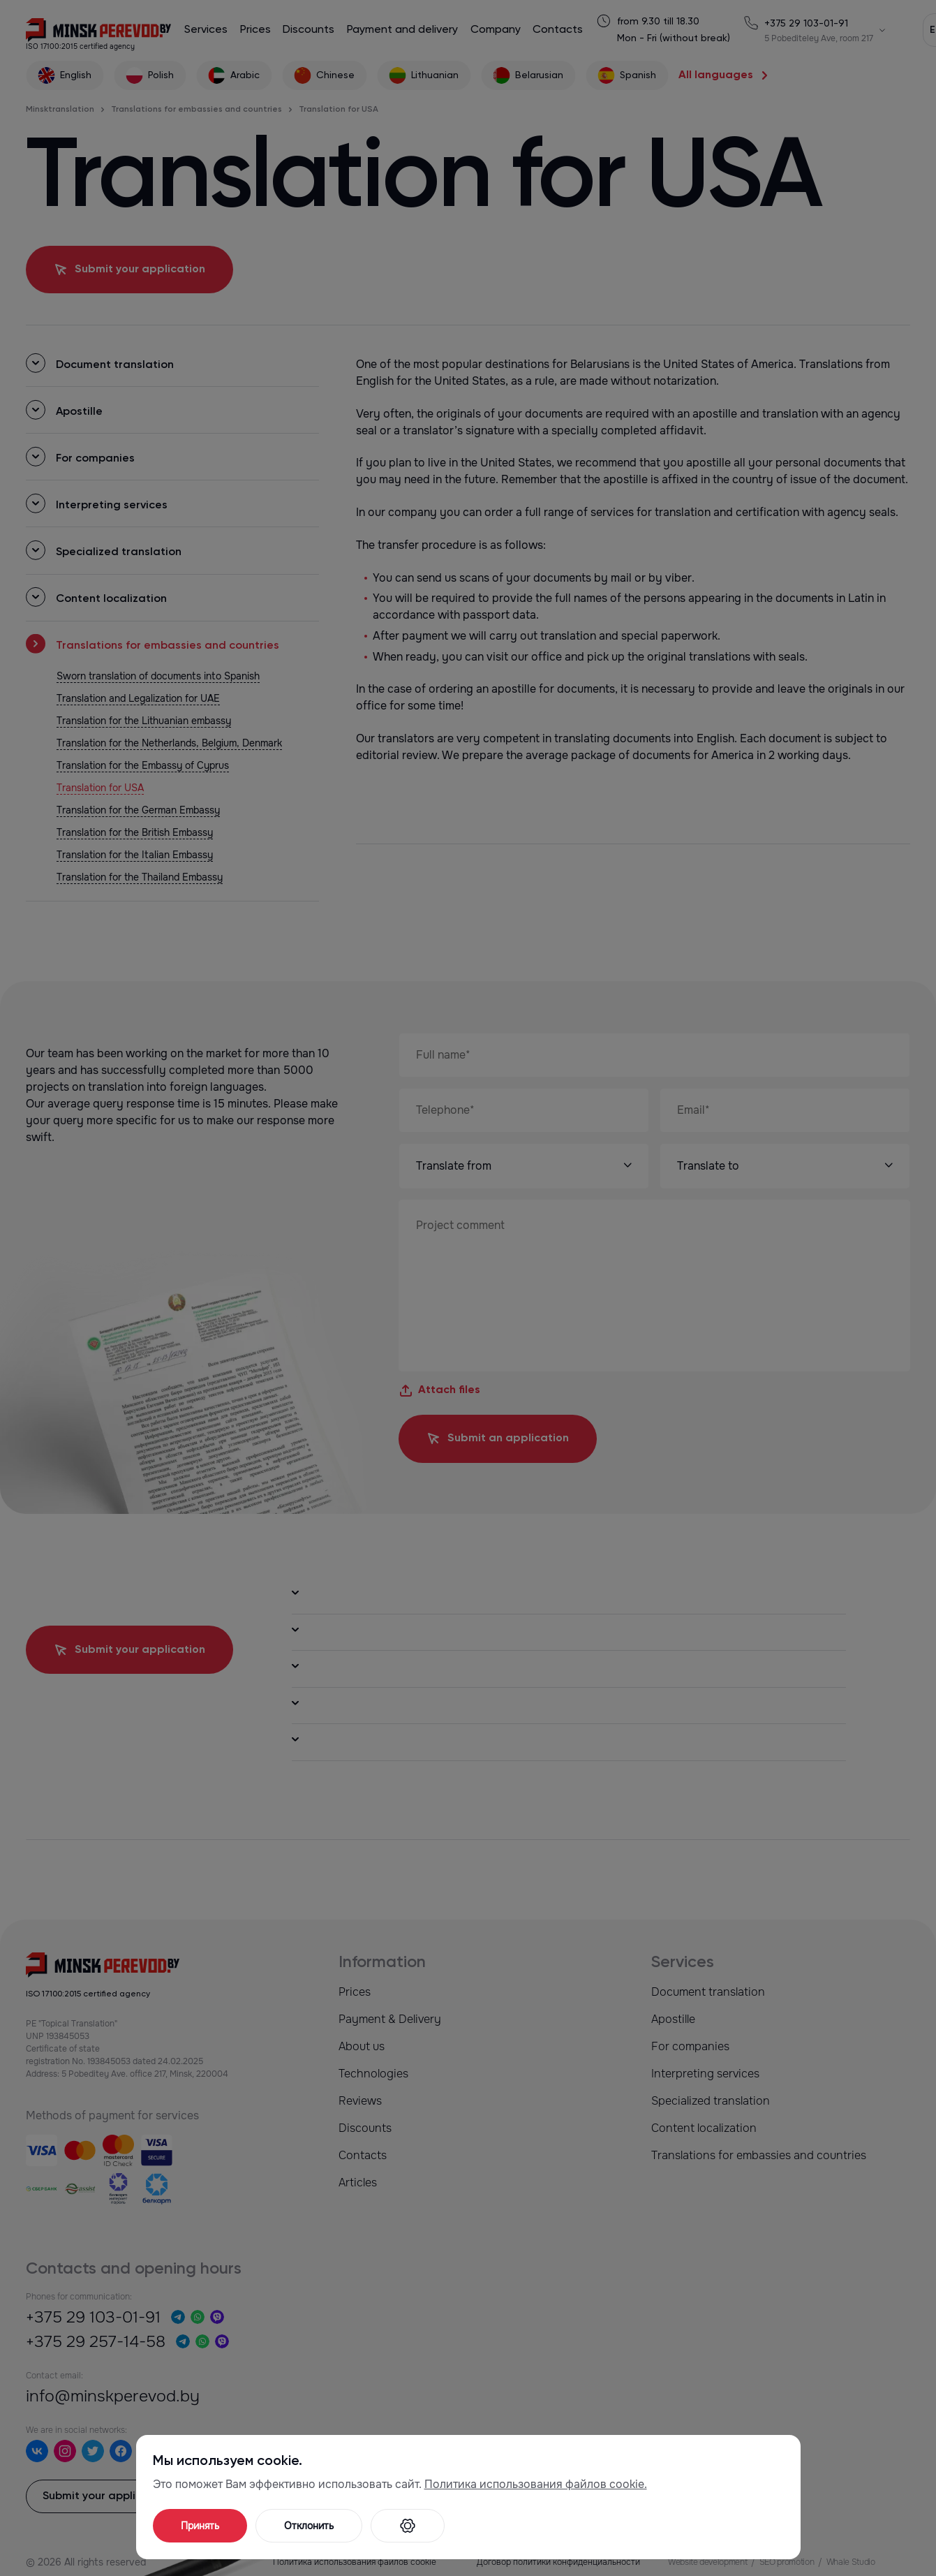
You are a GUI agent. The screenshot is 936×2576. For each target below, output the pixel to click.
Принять (200, 2525)
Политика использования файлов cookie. (535, 2484)
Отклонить (309, 2525)
